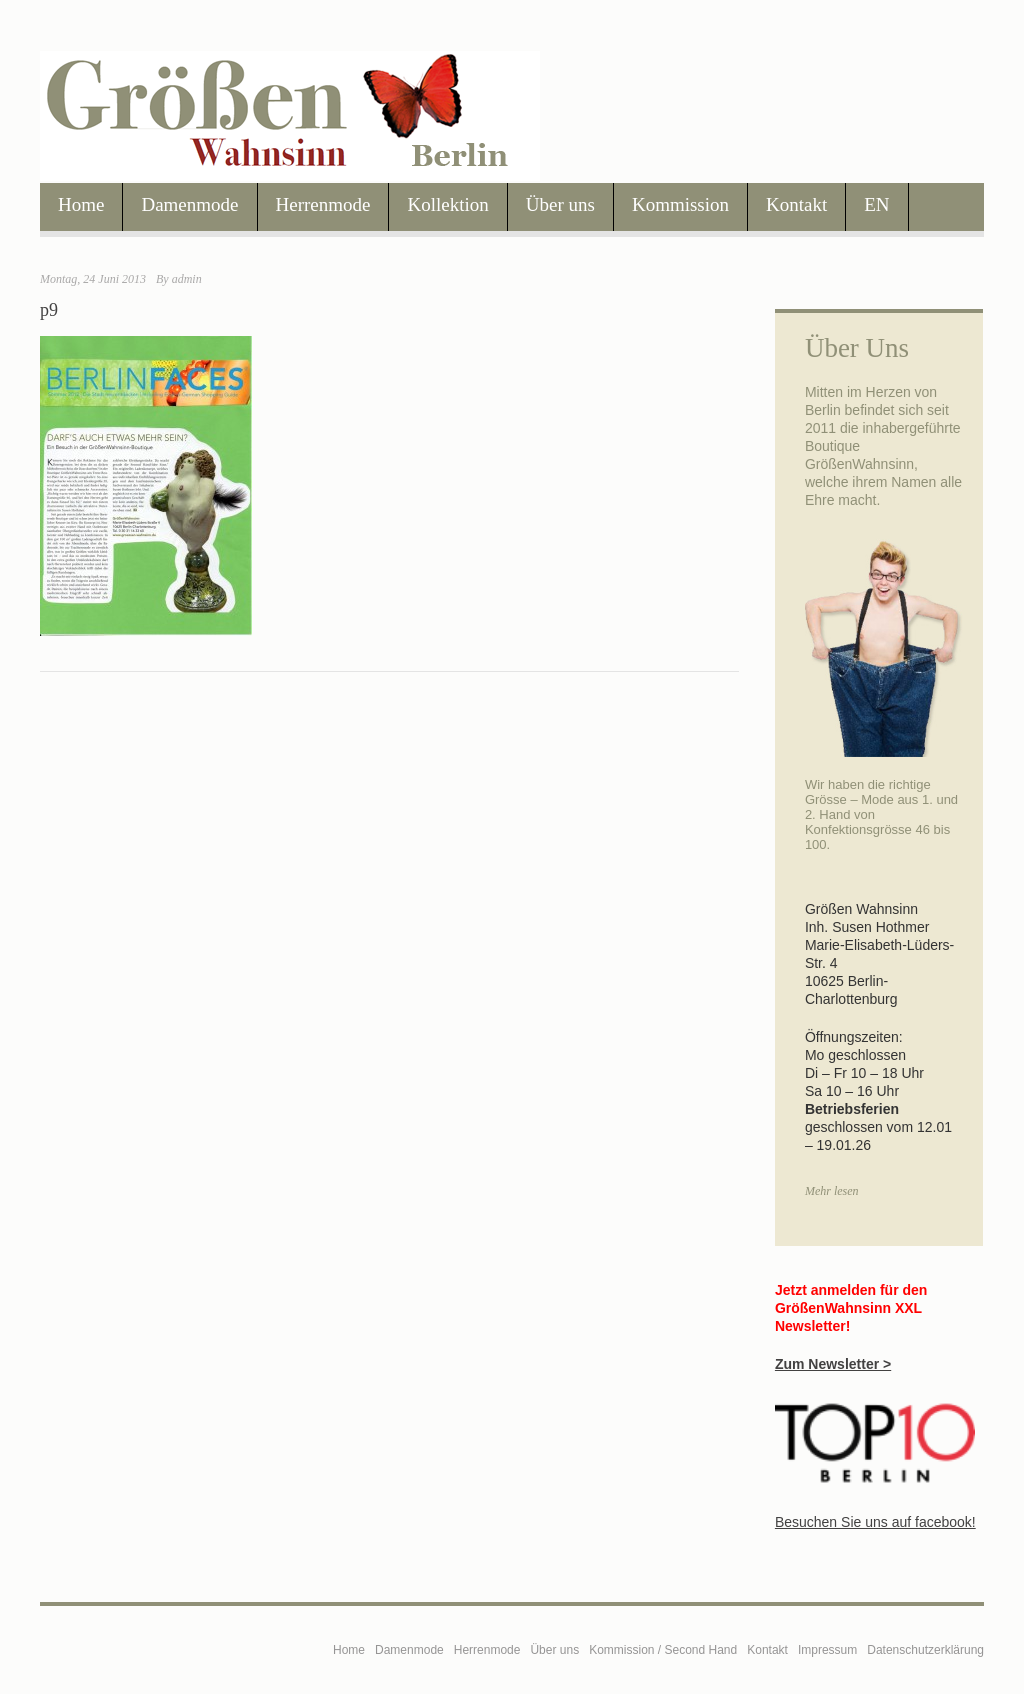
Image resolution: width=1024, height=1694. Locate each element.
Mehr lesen (832, 1191)
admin (187, 279)
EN (876, 204)
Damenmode (189, 204)
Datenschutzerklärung (925, 1650)
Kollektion (447, 204)
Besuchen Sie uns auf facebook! (875, 1522)
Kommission (680, 204)
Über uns (560, 204)
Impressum (827, 1650)
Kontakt (796, 204)
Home (81, 204)
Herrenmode (323, 204)
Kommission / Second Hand (663, 1650)
